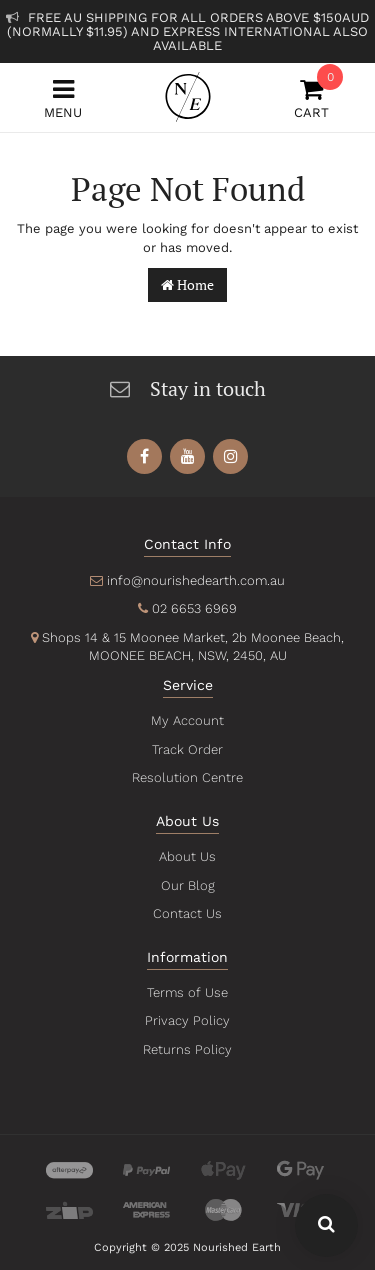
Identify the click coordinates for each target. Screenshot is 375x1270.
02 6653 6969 (194, 608)
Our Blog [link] (188, 885)
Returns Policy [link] (187, 1049)
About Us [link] (188, 856)
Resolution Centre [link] (187, 777)
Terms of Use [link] (188, 992)
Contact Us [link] (187, 913)
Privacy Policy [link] (187, 1020)
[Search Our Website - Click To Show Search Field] (326, 1225)
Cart (312, 98)
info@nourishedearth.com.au (196, 580)
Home (187, 284)
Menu (63, 98)
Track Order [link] (187, 749)
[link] (144, 456)
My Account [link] (187, 720)
